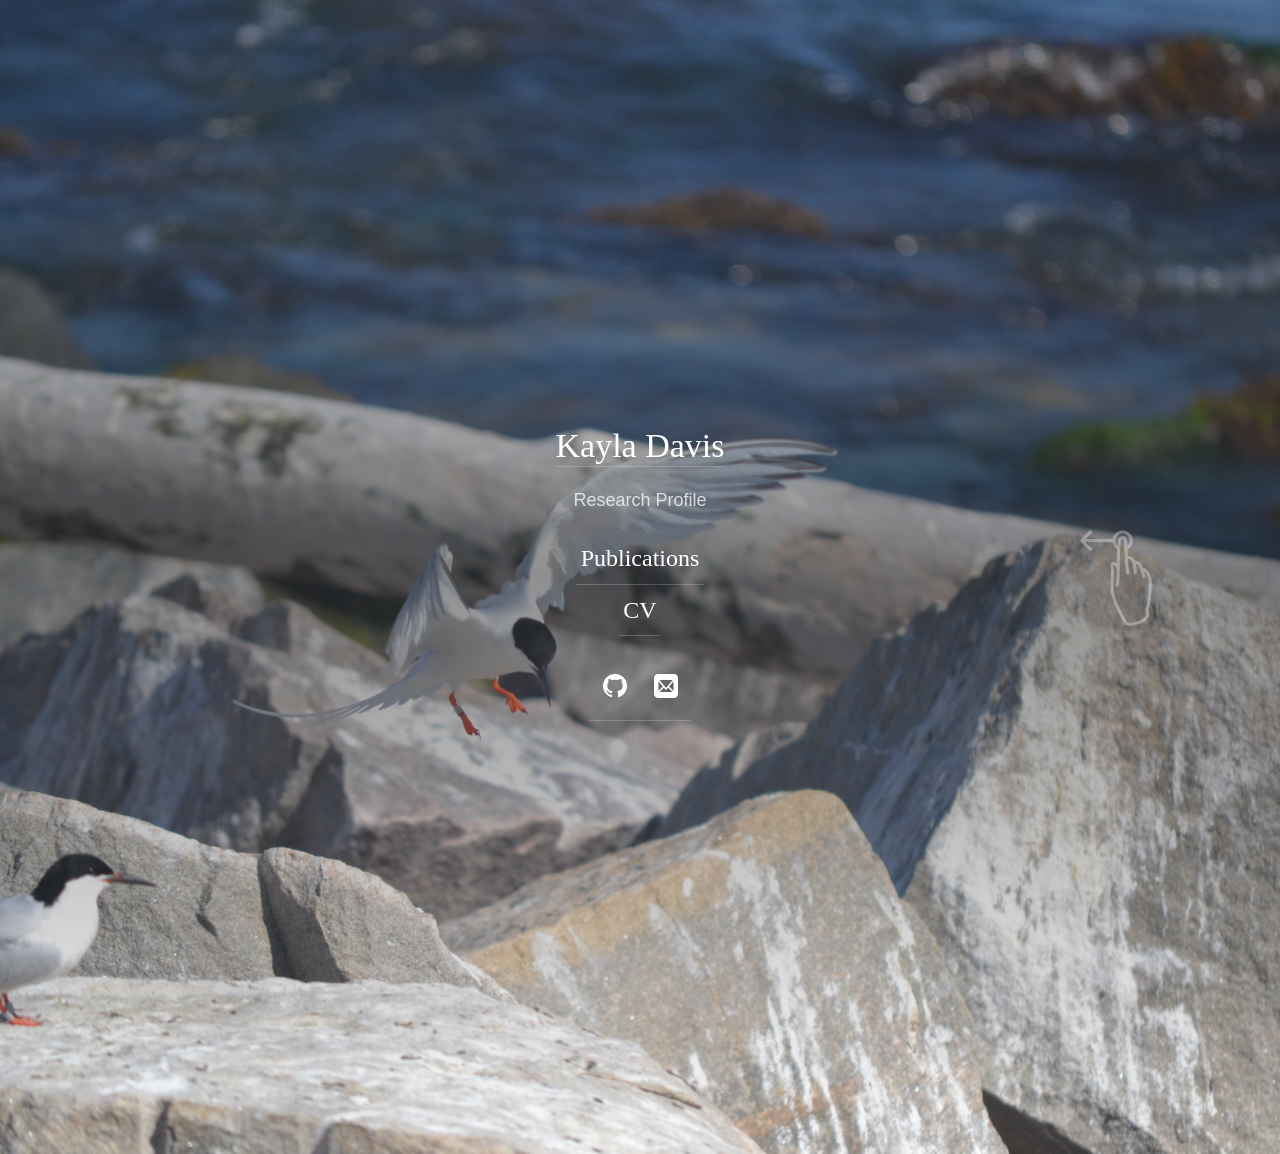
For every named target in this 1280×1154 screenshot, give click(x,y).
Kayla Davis (639, 444)
